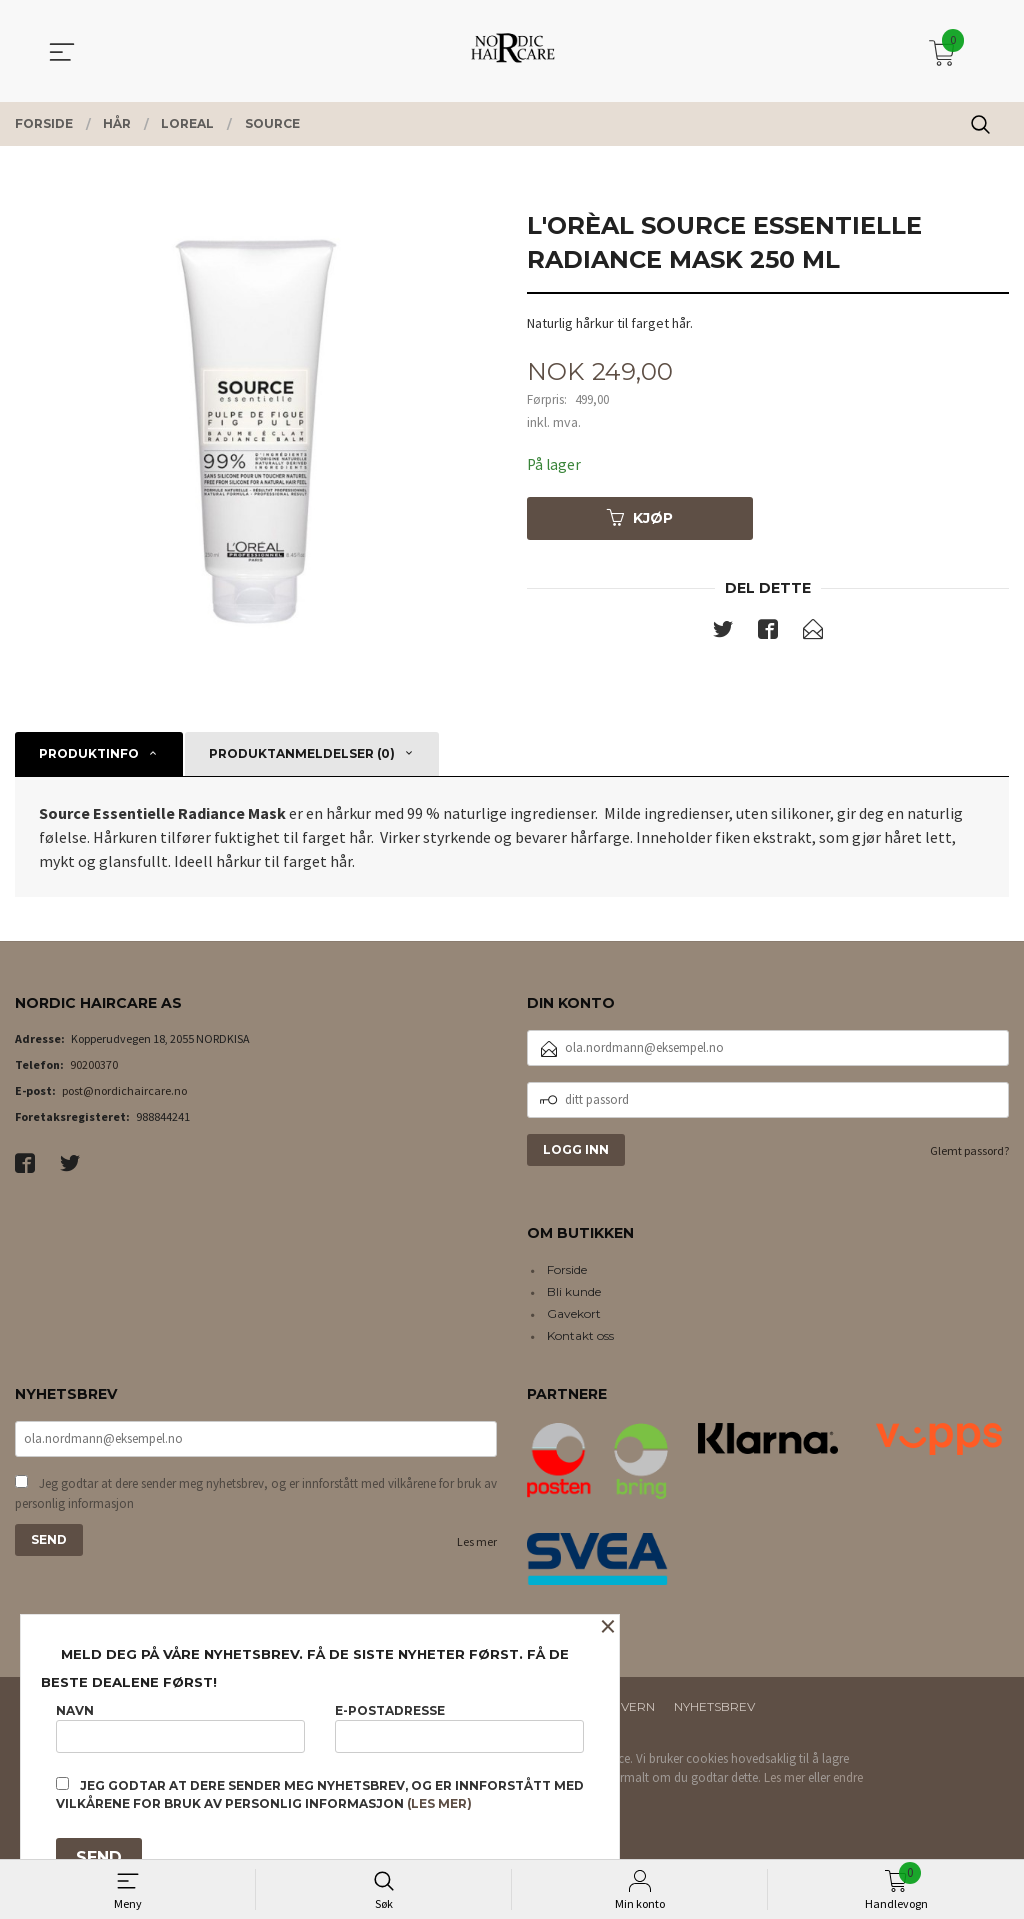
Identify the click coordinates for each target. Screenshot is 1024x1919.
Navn (180, 1725)
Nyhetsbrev (714, 1706)
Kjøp (640, 519)
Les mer (477, 1543)
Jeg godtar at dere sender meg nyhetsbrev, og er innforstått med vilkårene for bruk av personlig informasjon (256, 1495)
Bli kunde (574, 1291)
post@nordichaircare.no (124, 1090)
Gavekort (574, 1313)
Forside (567, 1269)
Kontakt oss (580, 1335)
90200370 (94, 1064)
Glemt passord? (969, 1150)
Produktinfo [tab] (89, 753)
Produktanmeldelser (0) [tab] (302, 753)
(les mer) (439, 1803)
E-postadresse (459, 1725)
